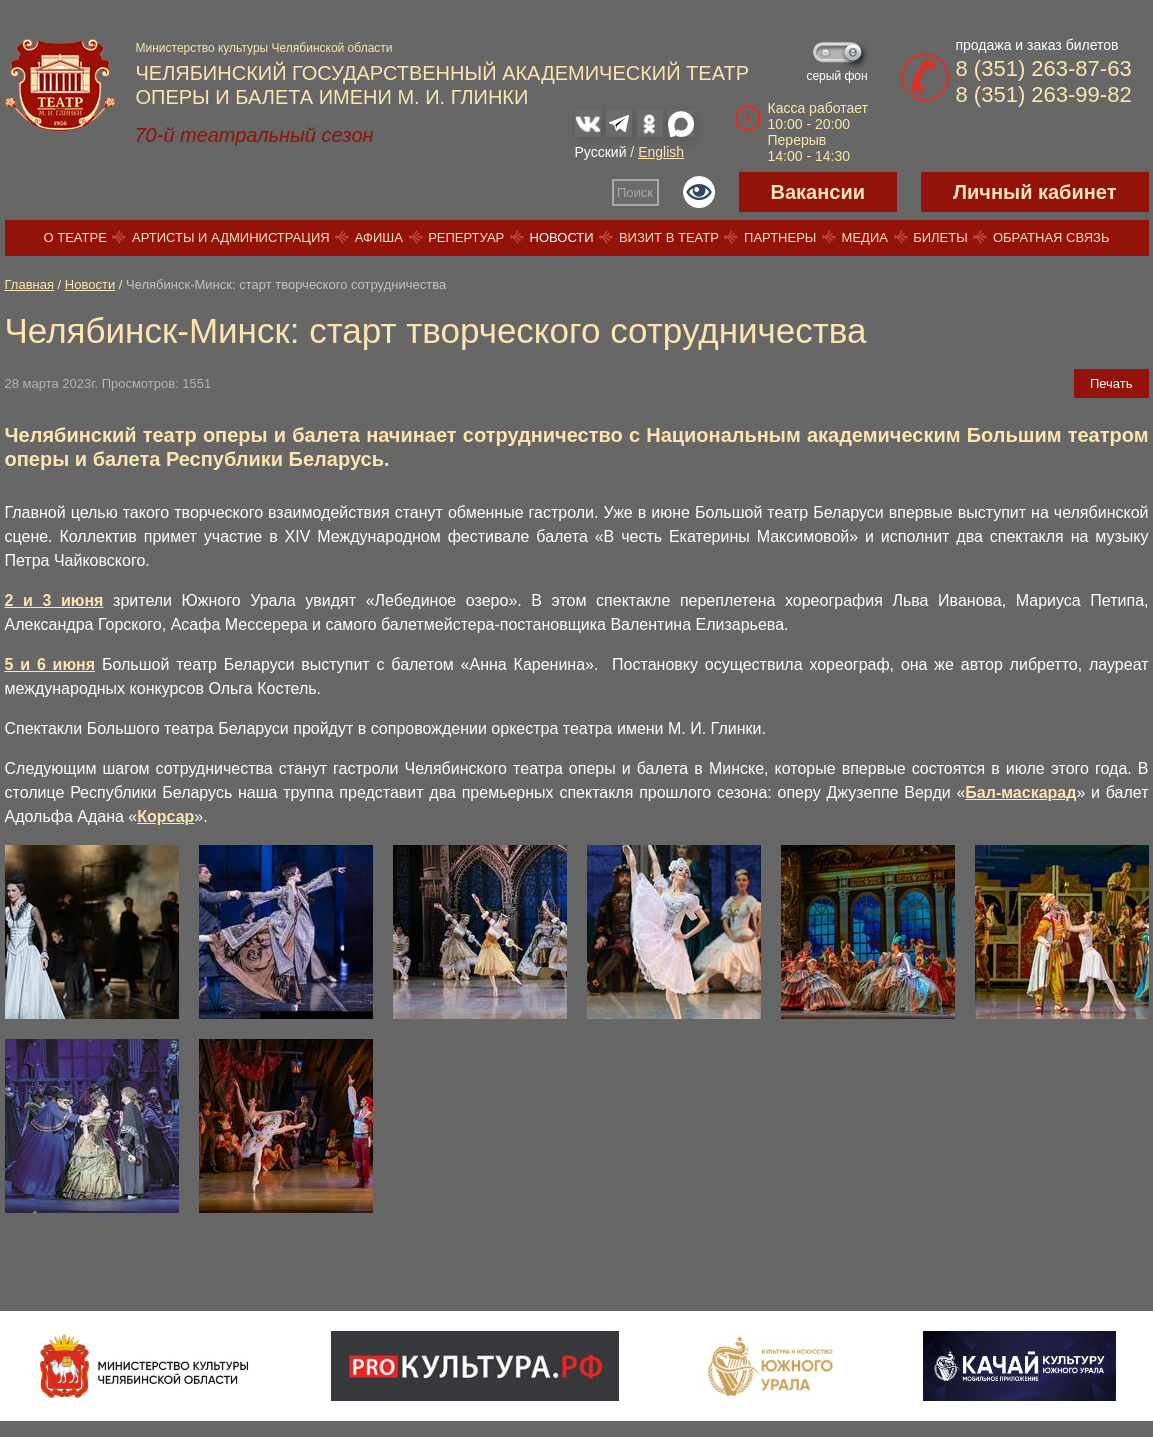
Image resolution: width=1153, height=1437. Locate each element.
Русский (601, 152)
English (661, 152)
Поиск (635, 192)
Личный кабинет (1034, 192)
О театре (75, 237)
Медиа (865, 237)
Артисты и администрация (231, 237)
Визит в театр (669, 237)
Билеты (940, 237)
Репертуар (466, 237)
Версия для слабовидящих (699, 192)
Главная (29, 284)
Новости (562, 237)
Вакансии (818, 192)
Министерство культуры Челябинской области (264, 48)
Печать (1111, 383)
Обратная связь (1051, 237)
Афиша (379, 237)
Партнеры (780, 237)
